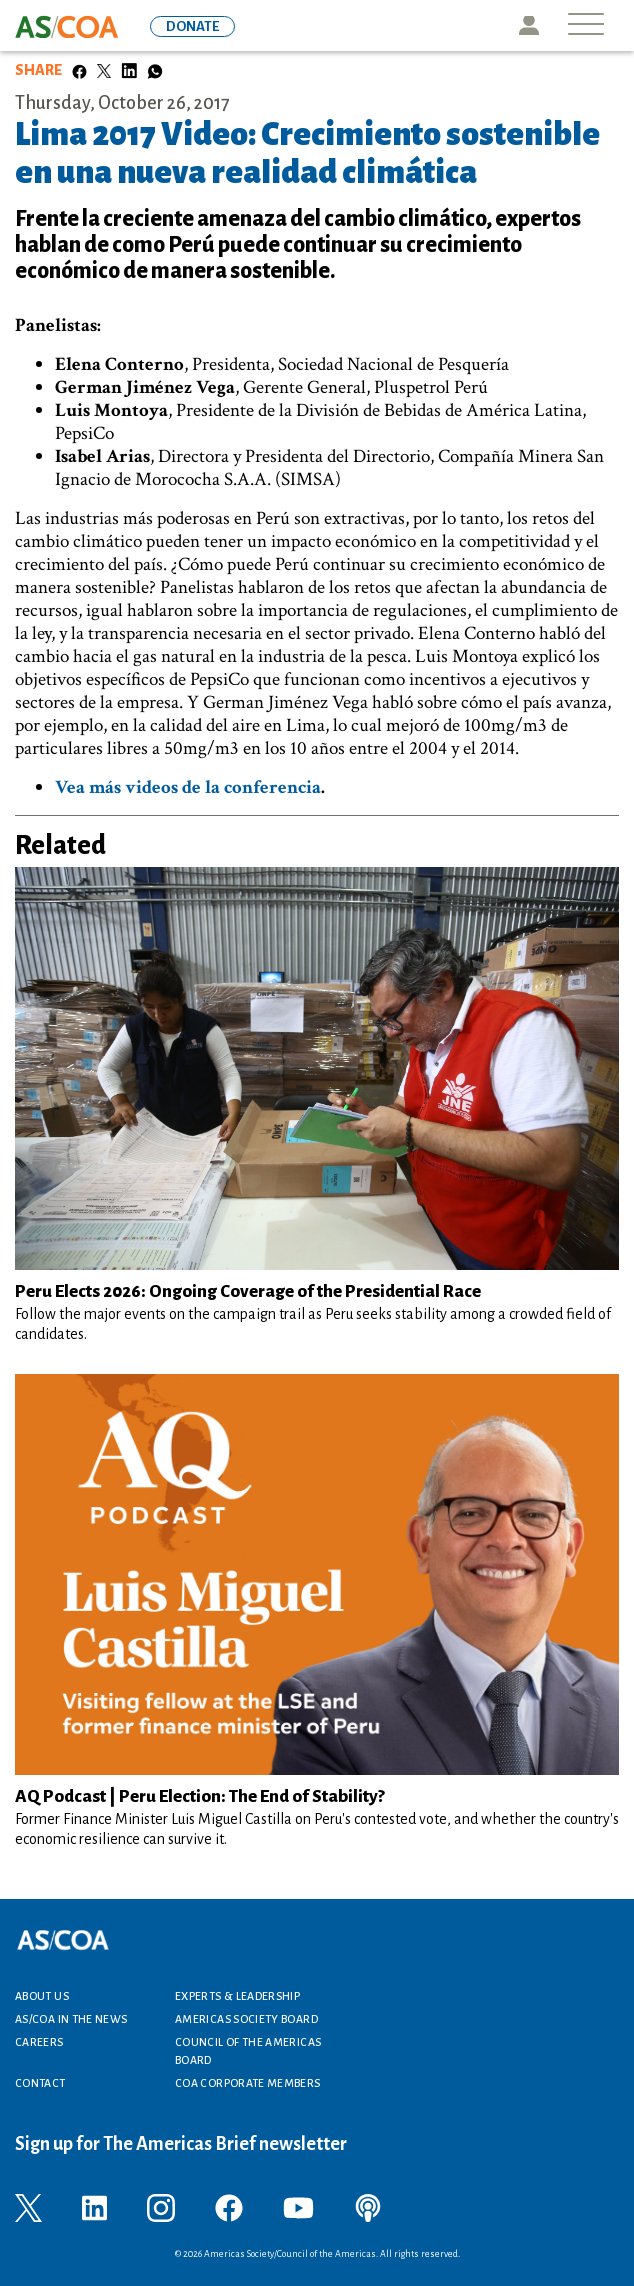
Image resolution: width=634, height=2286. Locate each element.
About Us (42, 1996)
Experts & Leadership (237, 1996)
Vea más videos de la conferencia (188, 787)
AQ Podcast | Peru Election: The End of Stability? (202, 1796)
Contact (40, 2083)
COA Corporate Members (248, 2083)
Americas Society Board (246, 2019)
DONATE (192, 26)
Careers (39, 2042)
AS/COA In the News (71, 2019)
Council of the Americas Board (248, 2051)
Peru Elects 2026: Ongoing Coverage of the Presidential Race (248, 1291)
